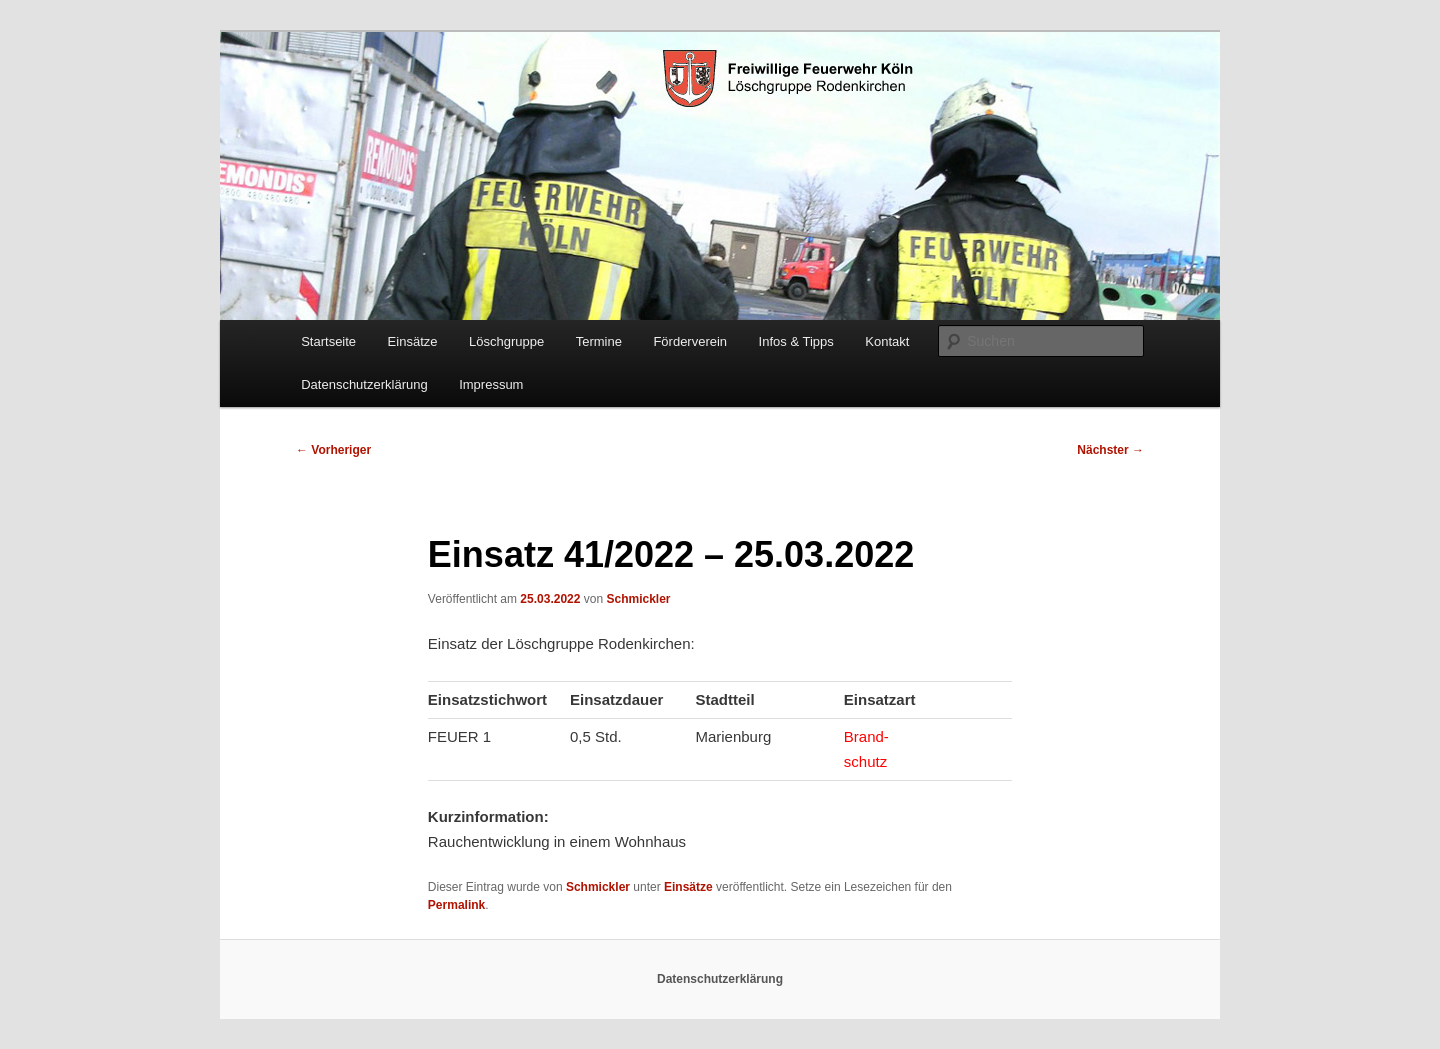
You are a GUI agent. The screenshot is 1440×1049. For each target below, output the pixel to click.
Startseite (328, 341)
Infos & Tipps (796, 341)
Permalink (456, 905)
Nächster (1110, 450)
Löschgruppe (506, 341)
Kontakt (887, 341)
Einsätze (413, 341)
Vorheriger (333, 450)
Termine (599, 341)
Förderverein (690, 341)
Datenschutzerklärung (364, 384)
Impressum (491, 384)
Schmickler (638, 599)
